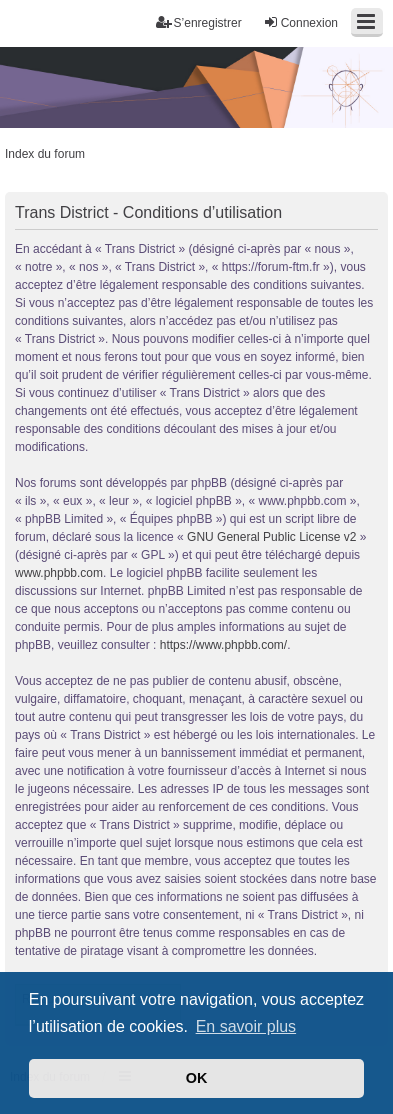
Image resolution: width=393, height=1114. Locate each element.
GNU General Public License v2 (271, 537)
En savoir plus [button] (246, 1026)
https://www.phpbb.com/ (223, 645)
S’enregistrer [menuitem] (199, 22)
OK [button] (197, 1078)
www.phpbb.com (59, 573)
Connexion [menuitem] (300, 22)
